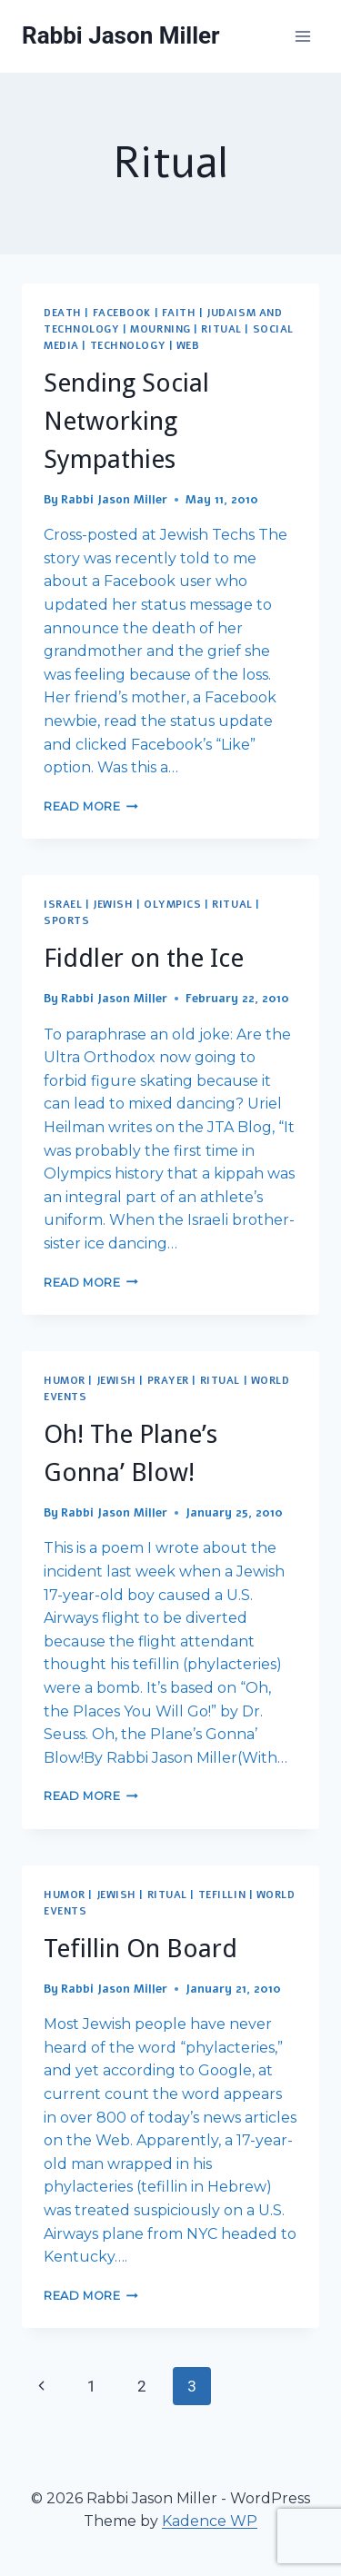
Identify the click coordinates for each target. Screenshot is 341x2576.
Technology (128, 346)
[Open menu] (302, 36)
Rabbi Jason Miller (114, 500)
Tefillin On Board (140, 1949)
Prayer (168, 1380)
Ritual (221, 329)
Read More (91, 806)
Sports (66, 921)
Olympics (172, 904)
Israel (63, 904)
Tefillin (222, 1895)
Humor (64, 1380)
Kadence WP (209, 2521)
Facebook (122, 313)
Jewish (113, 904)
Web (188, 346)
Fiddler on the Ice (144, 958)
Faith (179, 313)
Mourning (160, 329)
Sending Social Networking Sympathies (126, 421)
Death (63, 313)
